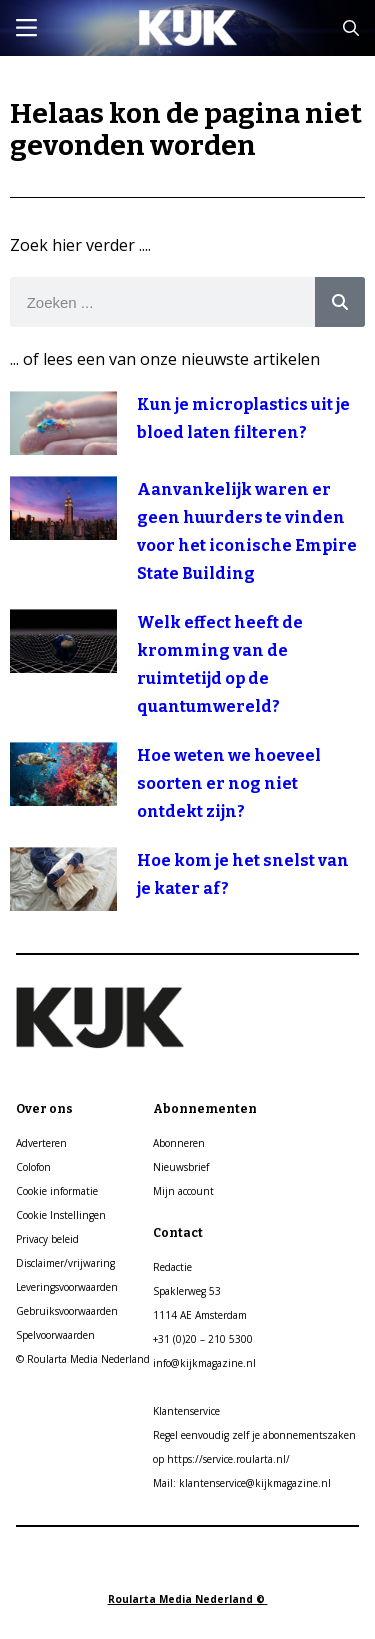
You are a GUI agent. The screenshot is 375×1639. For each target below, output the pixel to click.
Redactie (172, 1267)
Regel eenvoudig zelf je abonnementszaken (254, 1435)
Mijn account (183, 1191)
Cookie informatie (57, 1191)
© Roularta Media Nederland (83, 1359)
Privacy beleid (47, 1239)
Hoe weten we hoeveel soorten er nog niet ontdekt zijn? (229, 783)
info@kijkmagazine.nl (204, 1363)
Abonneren (179, 1143)
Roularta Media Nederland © (188, 1599)
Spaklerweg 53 (187, 1291)
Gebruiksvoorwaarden (67, 1311)
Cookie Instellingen (61, 1215)
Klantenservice (186, 1411)
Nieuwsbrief (181, 1167)
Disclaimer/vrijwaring (65, 1263)
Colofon (33, 1167)
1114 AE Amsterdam (200, 1315)
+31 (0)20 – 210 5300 (203, 1339)
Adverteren (41, 1143)
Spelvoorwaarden (55, 1335)
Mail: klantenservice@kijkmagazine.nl (242, 1483)
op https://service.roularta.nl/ (221, 1459)
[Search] (340, 302)
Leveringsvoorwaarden (67, 1287)
